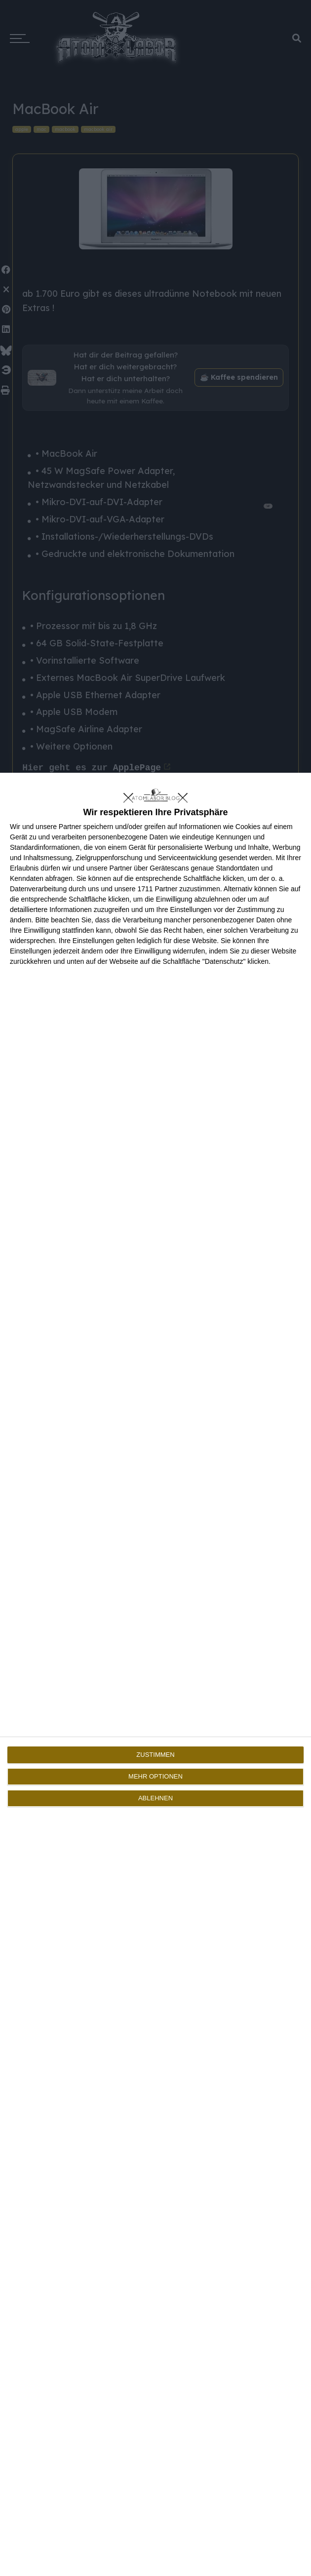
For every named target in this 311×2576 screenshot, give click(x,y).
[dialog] (155, 1674)
